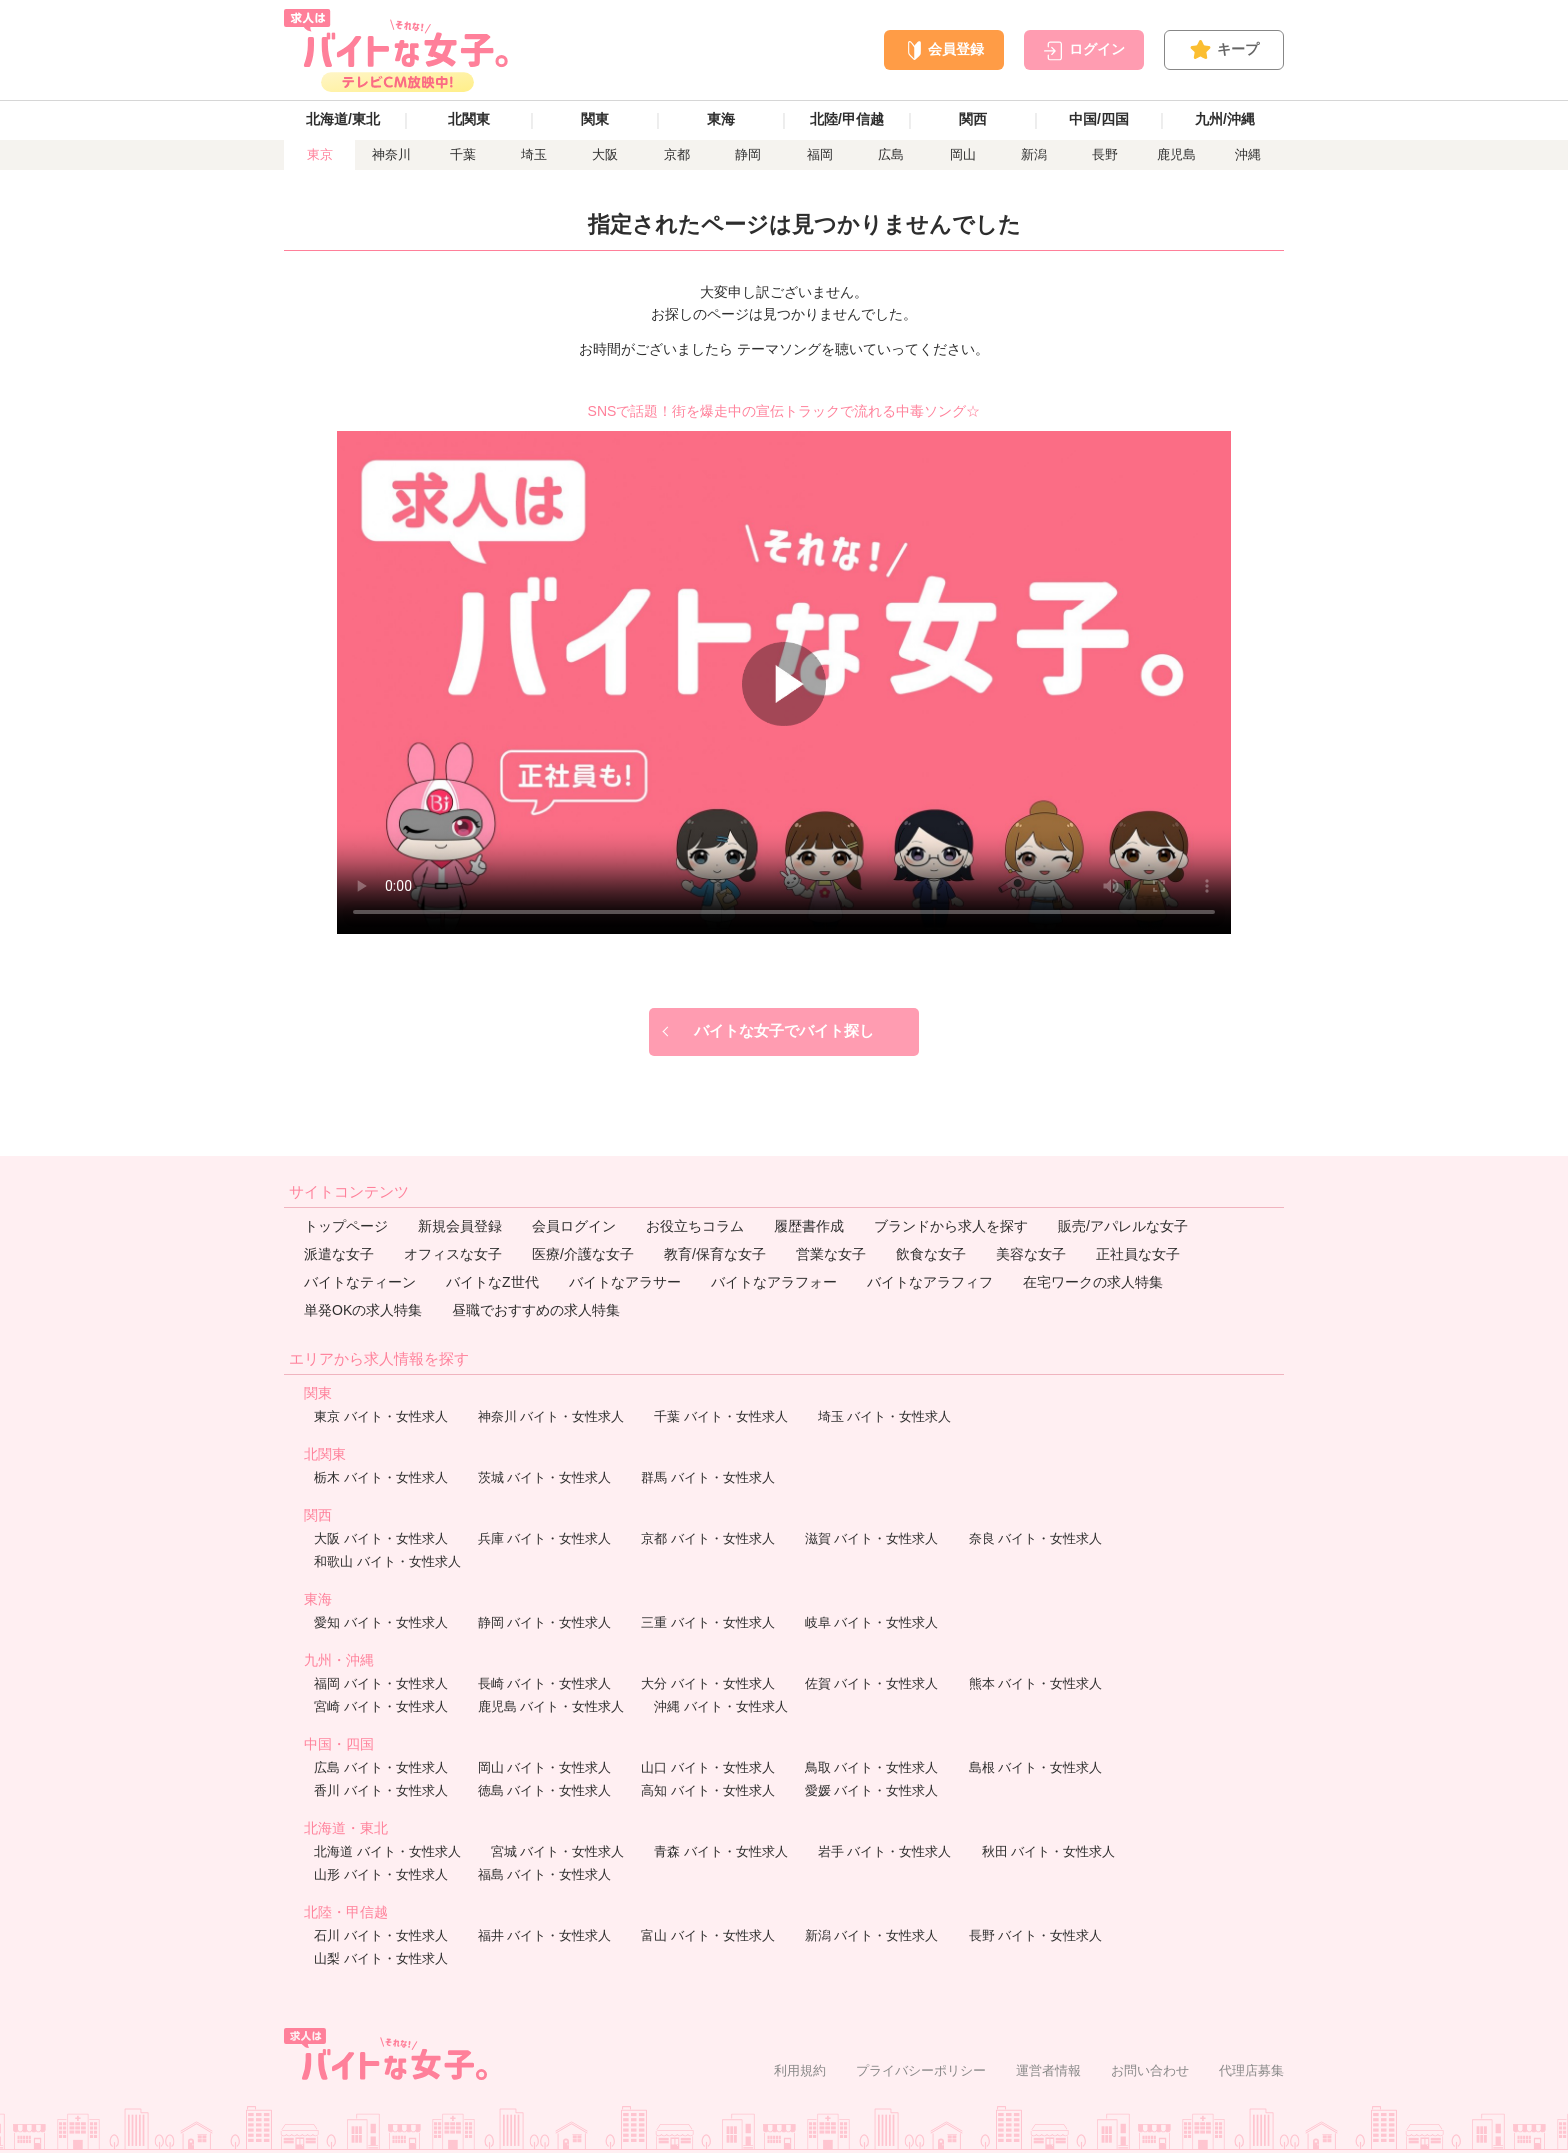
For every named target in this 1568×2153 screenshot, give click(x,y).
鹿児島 (1176, 154)
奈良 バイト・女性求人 (1036, 1538)
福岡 (820, 154)
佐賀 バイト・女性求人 (872, 1683)
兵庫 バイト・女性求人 (545, 1538)
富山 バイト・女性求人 (708, 1935)
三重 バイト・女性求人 (708, 1622)
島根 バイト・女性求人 (1036, 1767)
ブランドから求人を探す (951, 1226)
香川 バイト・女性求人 (381, 1790)
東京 (320, 154)
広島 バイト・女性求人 (381, 1767)
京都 (677, 154)
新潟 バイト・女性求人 (872, 1935)
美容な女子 (1031, 1254)
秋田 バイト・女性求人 (1049, 1851)
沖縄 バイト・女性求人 (721, 1706)
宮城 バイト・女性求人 (558, 1851)
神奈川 (391, 154)
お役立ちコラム (695, 1226)
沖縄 (1248, 154)
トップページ (346, 1226)
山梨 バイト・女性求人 (381, 1958)
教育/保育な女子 (715, 1254)
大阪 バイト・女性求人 (381, 1538)
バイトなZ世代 (492, 1282)
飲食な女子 (931, 1254)
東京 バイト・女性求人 (381, 1416)
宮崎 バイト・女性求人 (381, 1706)
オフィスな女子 (453, 1254)
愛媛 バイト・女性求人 (872, 1790)
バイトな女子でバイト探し (784, 1030)
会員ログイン (574, 1226)
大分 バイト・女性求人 (708, 1683)
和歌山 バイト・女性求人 (387, 1561)
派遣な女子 (339, 1254)
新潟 (1034, 154)
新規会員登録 (460, 1226)
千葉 (463, 154)
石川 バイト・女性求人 (381, 1935)
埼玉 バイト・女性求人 (885, 1416)
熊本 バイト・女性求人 (1036, 1683)
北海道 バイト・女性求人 (387, 1851)
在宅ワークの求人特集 (1093, 1282)
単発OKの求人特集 (363, 1310)
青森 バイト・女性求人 (721, 1851)
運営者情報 (1048, 2070)
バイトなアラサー (625, 1282)
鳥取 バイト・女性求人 (872, 1767)
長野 (1105, 154)
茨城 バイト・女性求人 (545, 1477)
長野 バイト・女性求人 (1036, 1935)
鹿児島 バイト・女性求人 (551, 1706)
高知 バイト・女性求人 (708, 1790)
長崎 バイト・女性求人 (545, 1683)
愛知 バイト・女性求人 (381, 1622)
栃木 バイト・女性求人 (381, 1477)
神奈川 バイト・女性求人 (551, 1416)
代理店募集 (1251, 2070)
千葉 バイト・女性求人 (721, 1416)
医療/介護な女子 (583, 1254)
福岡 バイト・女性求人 (381, 1683)
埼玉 (534, 154)
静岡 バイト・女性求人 (545, 1622)
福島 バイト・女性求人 (545, 1874)
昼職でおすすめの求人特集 (536, 1310)
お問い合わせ (1150, 2070)
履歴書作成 (809, 1226)
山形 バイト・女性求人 (381, 1874)
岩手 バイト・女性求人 (885, 1851)
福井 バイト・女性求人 (545, 1935)
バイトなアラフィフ (930, 1282)
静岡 (748, 154)
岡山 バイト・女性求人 (545, 1767)
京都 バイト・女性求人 (708, 1538)
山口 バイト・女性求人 (708, 1767)
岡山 (963, 154)
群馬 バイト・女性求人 (708, 1477)
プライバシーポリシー (921, 2070)
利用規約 (800, 2070)
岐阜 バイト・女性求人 (872, 1622)
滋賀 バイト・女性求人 (872, 1538)
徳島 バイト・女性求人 (545, 1790)
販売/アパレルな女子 (1123, 1226)
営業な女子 (831, 1254)
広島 (891, 154)
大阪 (605, 154)
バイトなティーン (360, 1282)
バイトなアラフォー (774, 1282)
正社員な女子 (1138, 1254)
